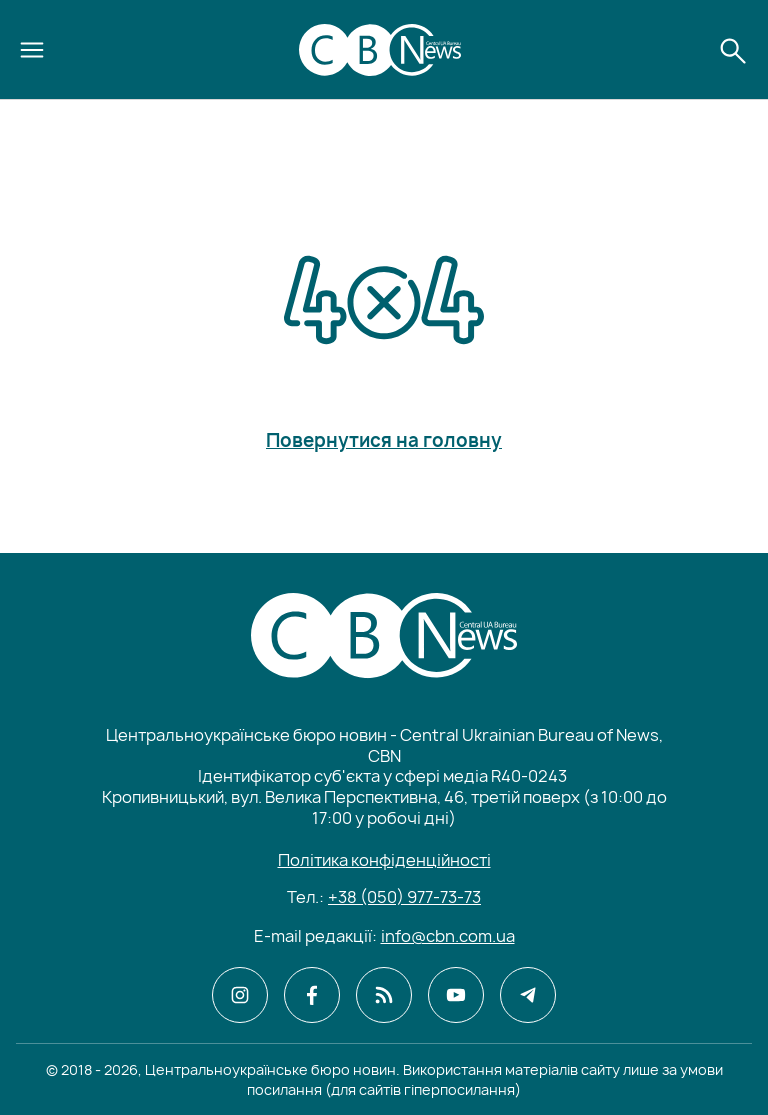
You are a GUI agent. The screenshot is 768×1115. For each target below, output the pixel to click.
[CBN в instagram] (240, 995)
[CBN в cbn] (384, 995)
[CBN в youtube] (456, 995)
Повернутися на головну (384, 441)
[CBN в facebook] (312, 995)
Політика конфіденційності (384, 860)
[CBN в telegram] (528, 995)
